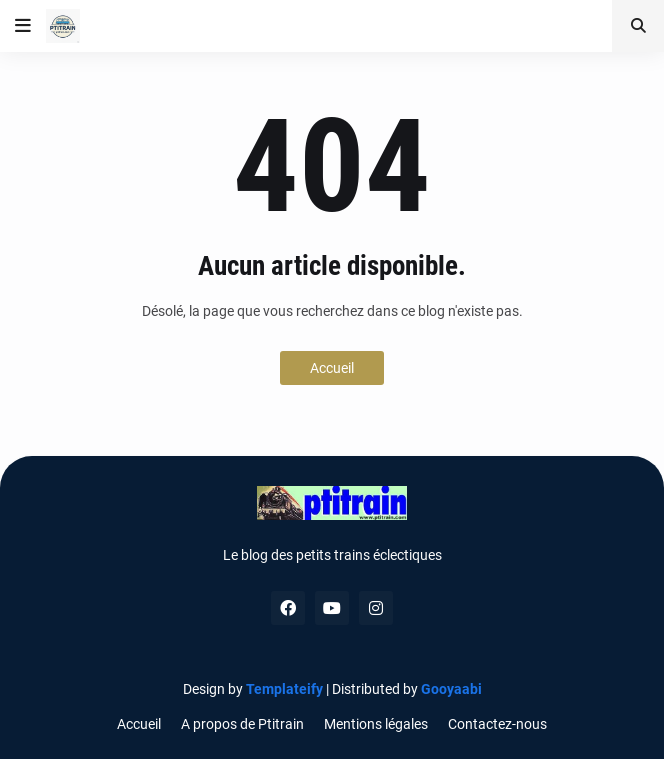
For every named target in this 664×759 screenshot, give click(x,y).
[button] (23, 26)
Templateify (284, 689)
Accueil (332, 368)
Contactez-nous (497, 724)
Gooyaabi (451, 689)
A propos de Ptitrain (242, 724)
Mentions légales (376, 724)
